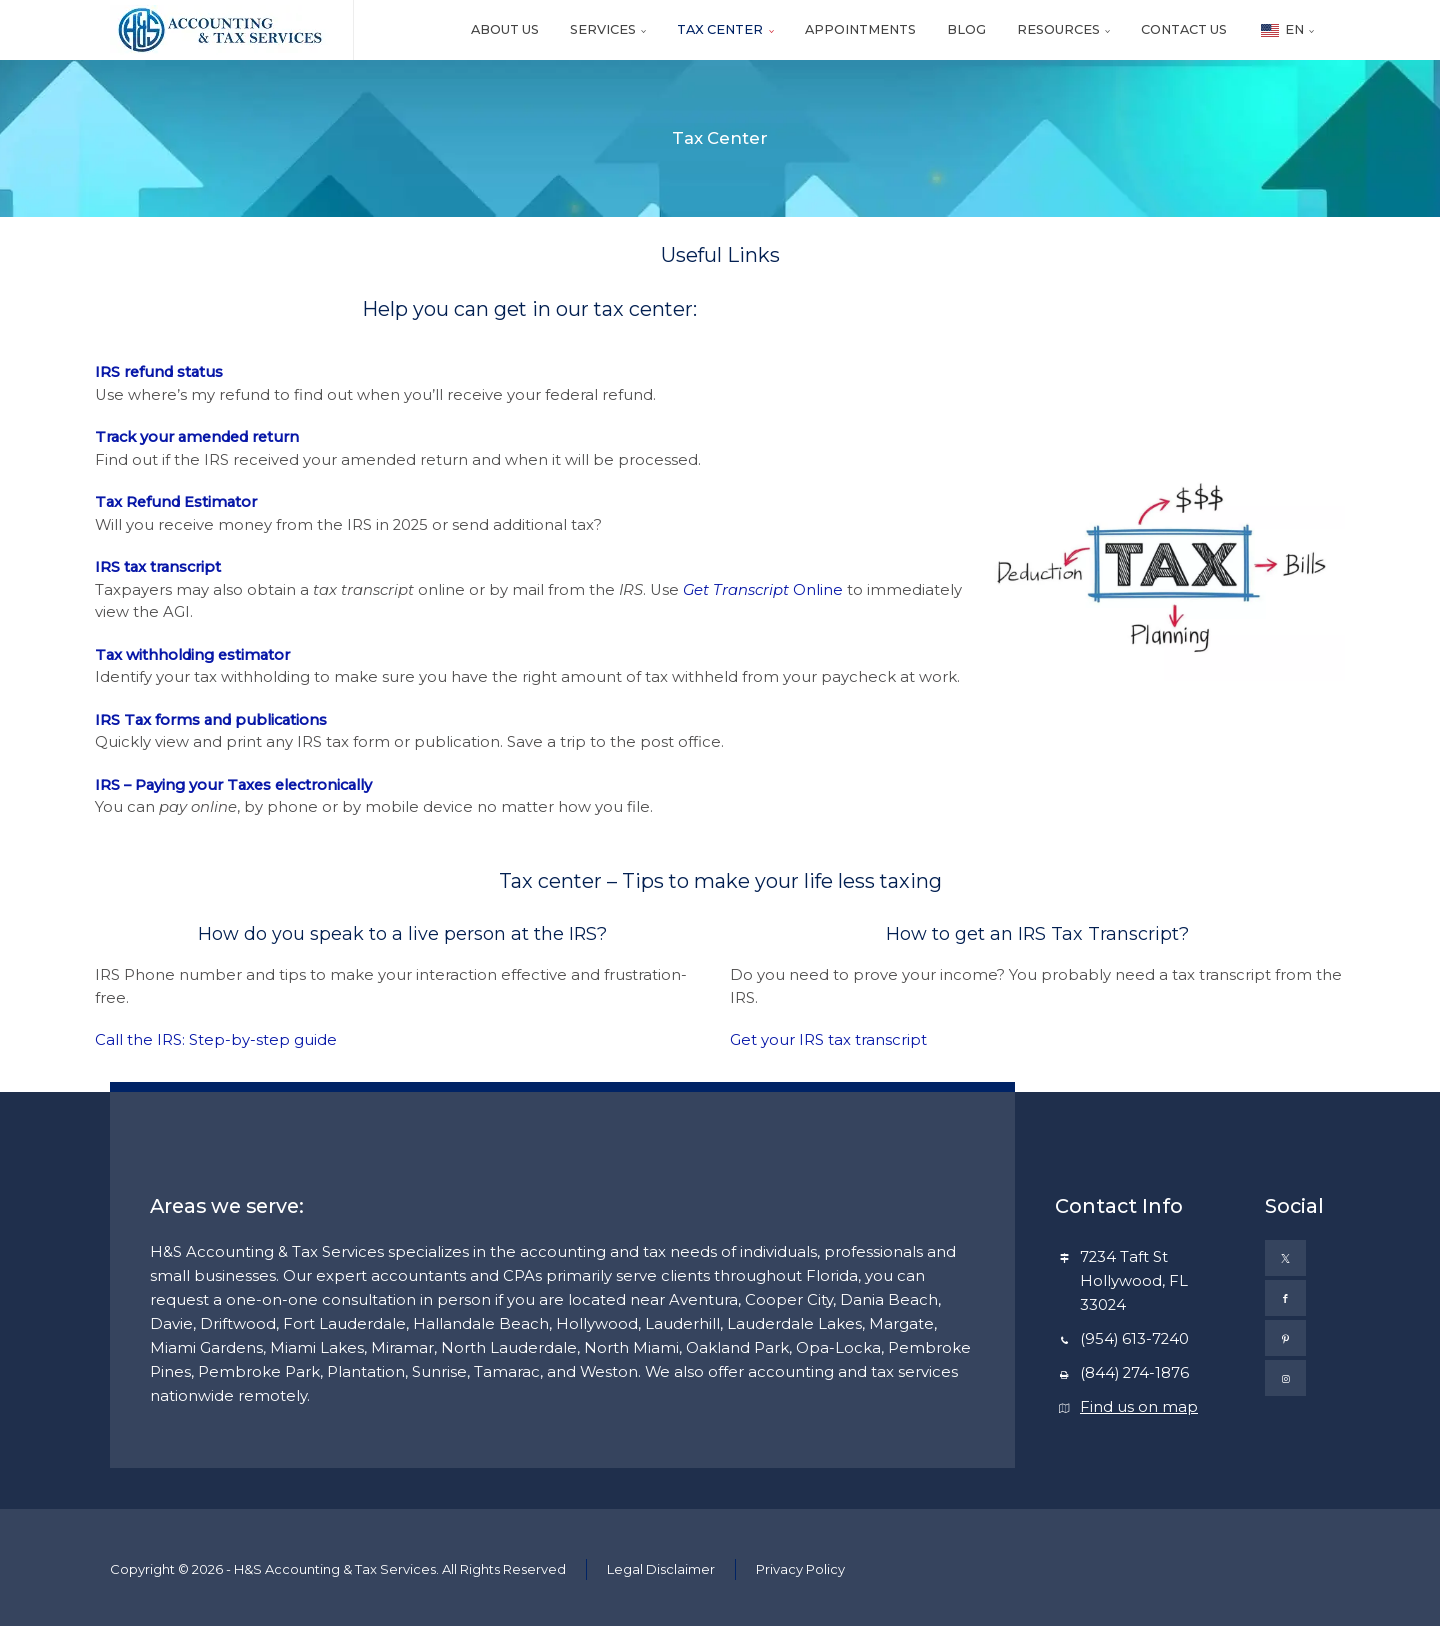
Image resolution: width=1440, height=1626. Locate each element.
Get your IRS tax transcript (828, 1040)
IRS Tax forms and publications (211, 720)
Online (763, 590)
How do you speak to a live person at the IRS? (402, 933)
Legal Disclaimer (661, 1569)
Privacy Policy (800, 1569)
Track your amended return (199, 437)
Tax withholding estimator (192, 655)
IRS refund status (159, 372)
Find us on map (1139, 1407)
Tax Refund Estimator (176, 502)
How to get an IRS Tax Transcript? (1037, 933)
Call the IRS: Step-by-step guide (216, 1040)
